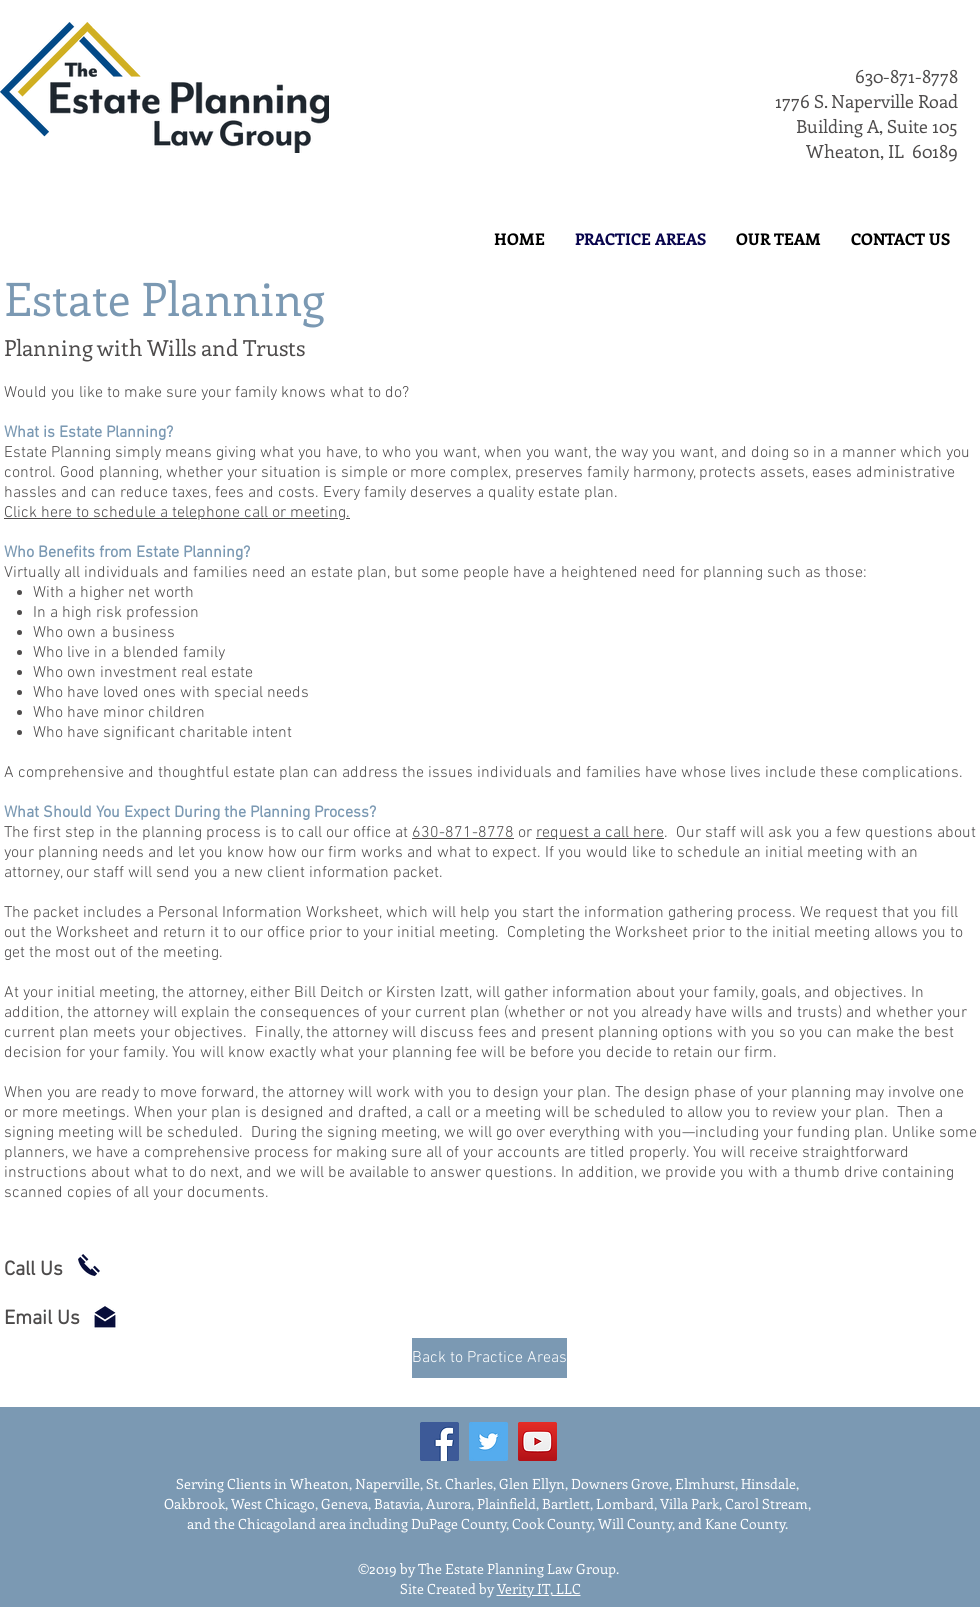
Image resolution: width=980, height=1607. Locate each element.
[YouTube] (537, 1441)
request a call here (600, 833)
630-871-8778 (906, 76)
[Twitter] (488, 1441)
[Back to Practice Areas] (489, 1358)
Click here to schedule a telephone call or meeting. (177, 513)
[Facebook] (439, 1441)
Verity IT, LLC (539, 1588)
